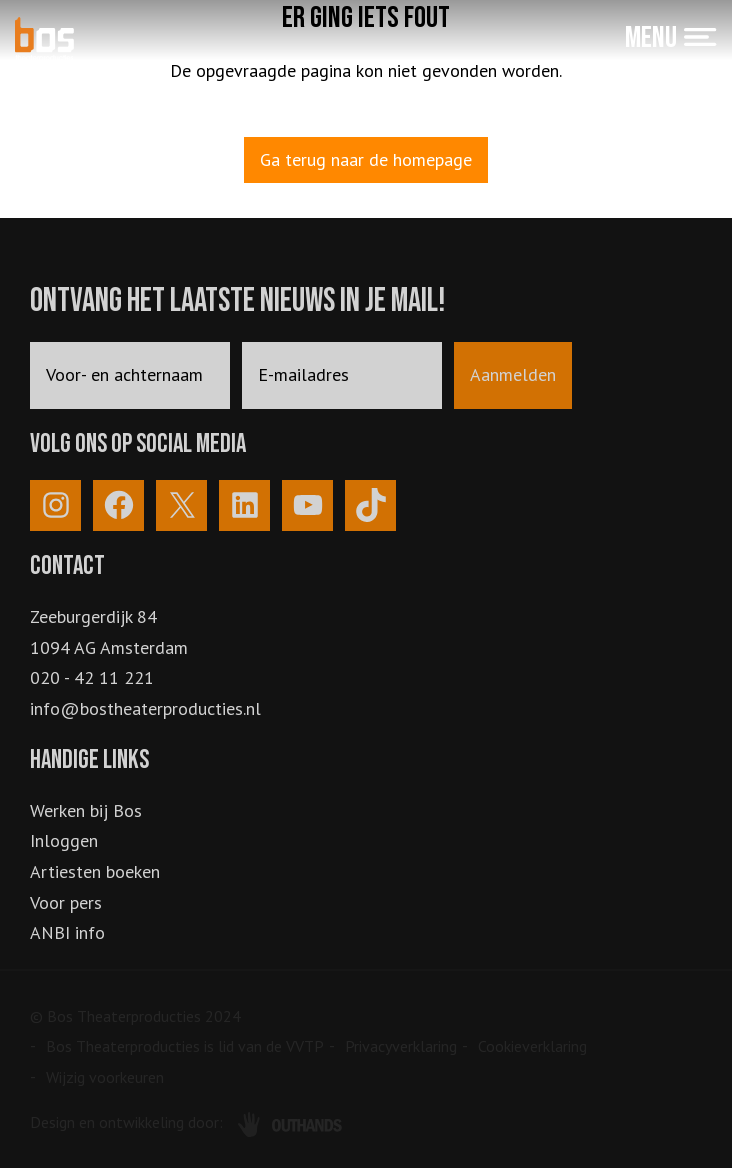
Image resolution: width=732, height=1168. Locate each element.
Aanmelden (513, 374)
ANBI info (67, 932)
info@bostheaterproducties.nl (145, 708)
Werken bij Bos (86, 810)
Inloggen (64, 840)
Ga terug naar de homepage (366, 159)
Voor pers (66, 902)
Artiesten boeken (95, 871)
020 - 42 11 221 (92, 677)
